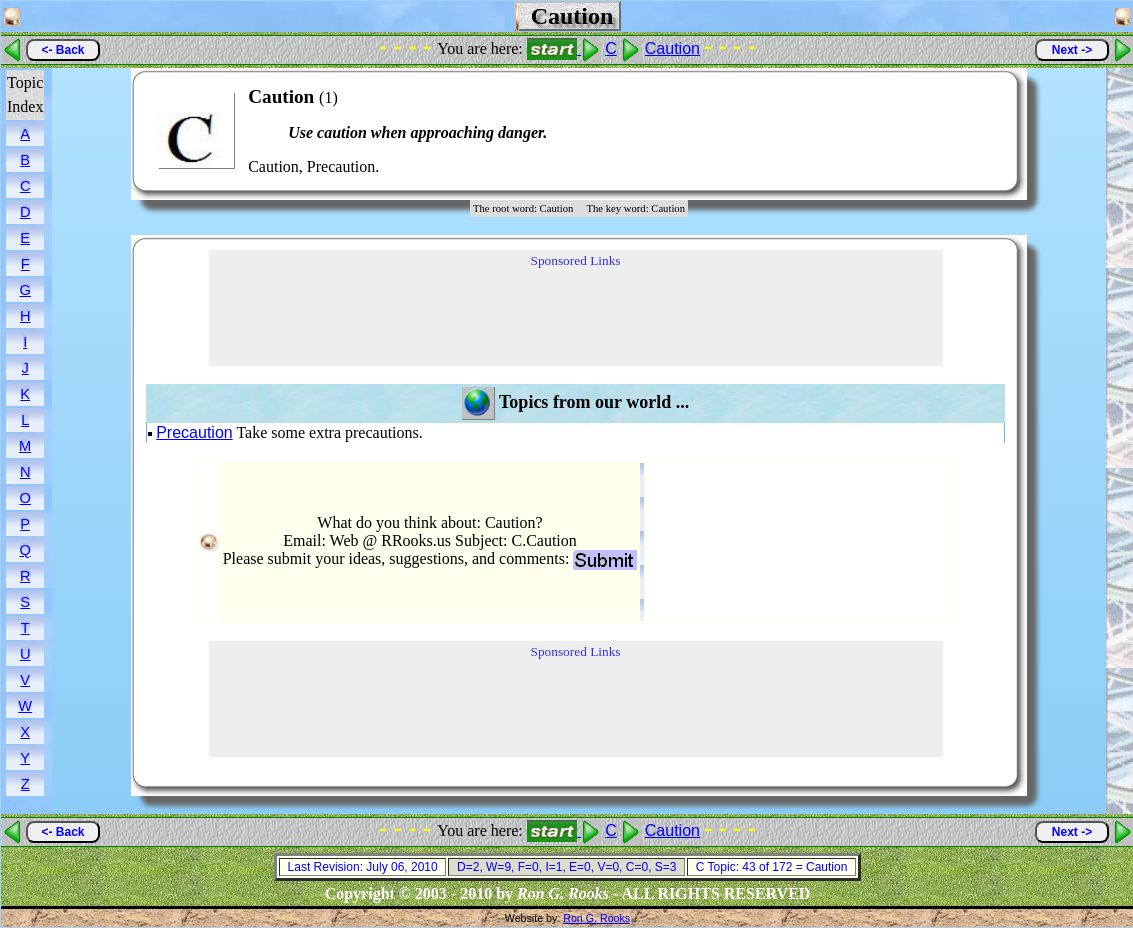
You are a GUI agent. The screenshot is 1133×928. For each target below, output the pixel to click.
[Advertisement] (942, 131)
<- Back (62, 50)
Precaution (194, 432)
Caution (672, 48)
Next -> (1072, 50)
